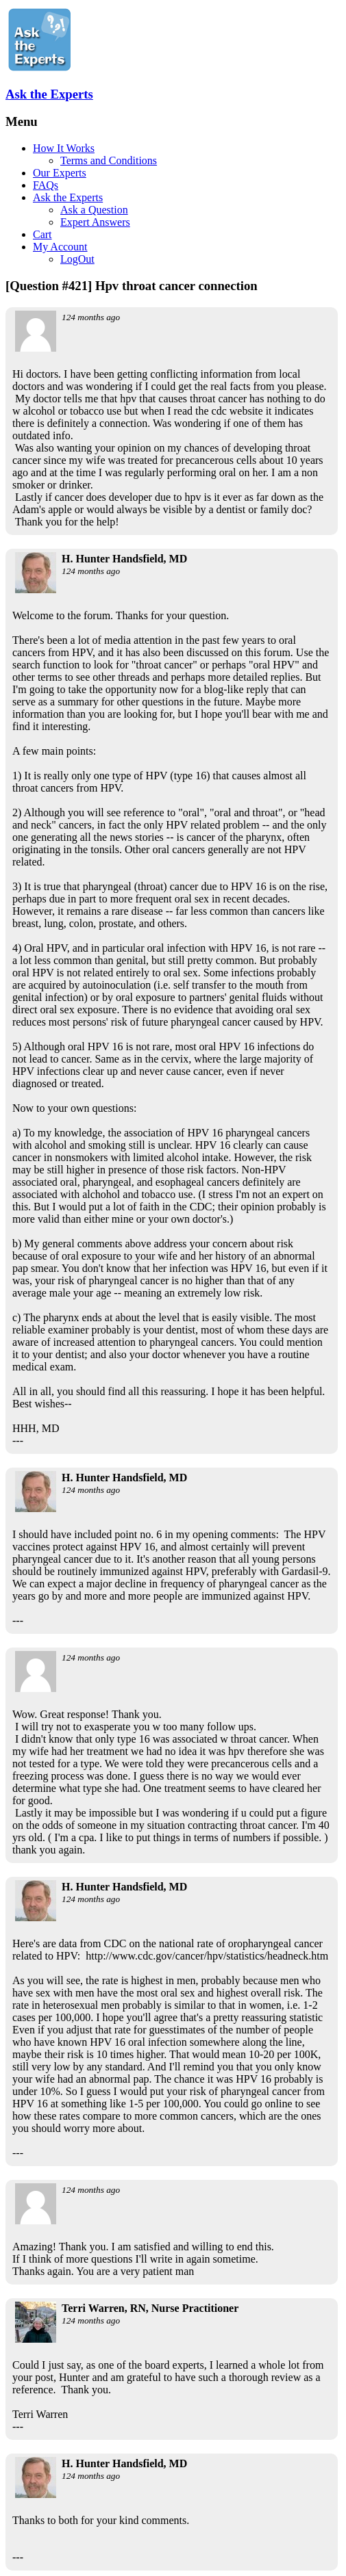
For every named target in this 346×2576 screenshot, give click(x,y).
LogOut (77, 259)
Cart (42, 234)
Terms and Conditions (108, 160)
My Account (60, 246)
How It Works (64, 148)
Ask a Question (94, 210)
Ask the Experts (49, 94)
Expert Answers (95, 222)
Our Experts (59, 173)
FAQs (45, 185)
